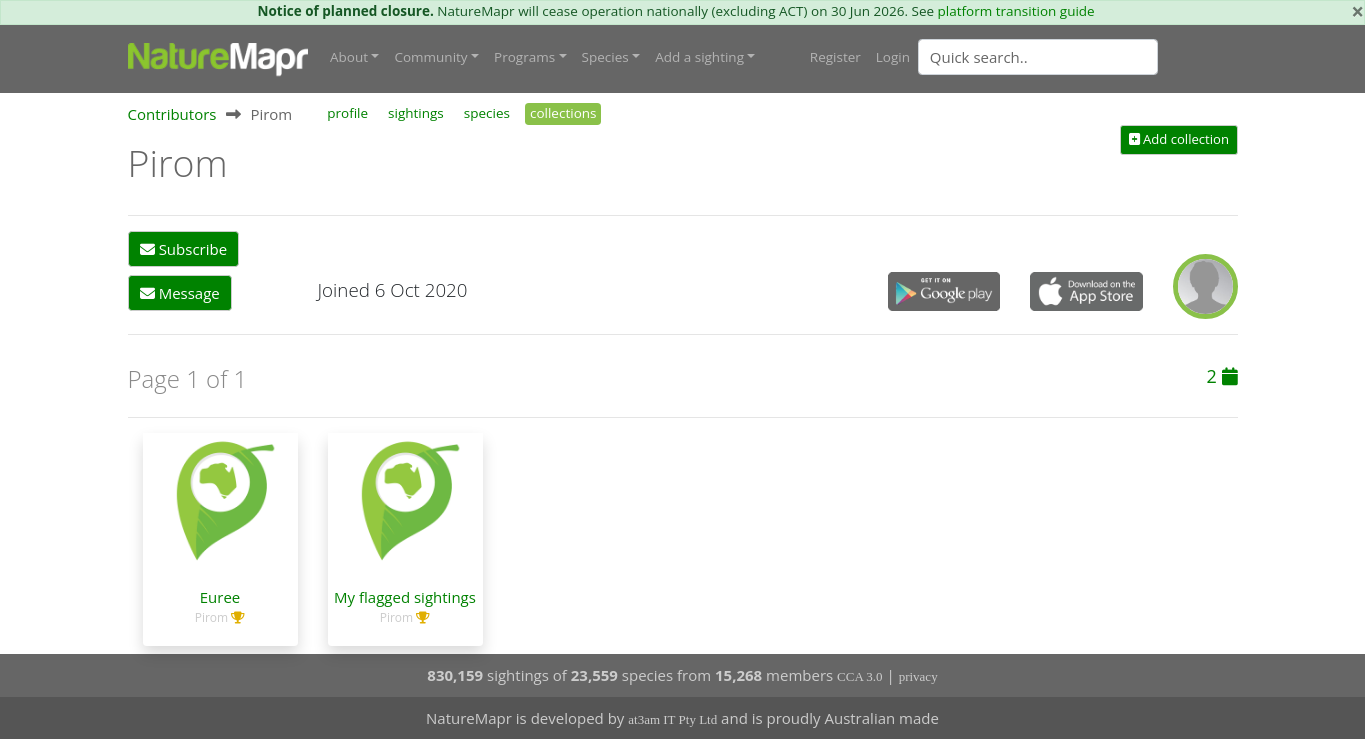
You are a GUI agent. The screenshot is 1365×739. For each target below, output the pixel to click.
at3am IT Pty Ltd (672, 719)
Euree (220, 597)
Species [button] (605, 57)
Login (893, 57)
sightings (416, 113)
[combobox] (1078, 57)
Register (835, 57)
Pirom (211, 617)
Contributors (172, 114)
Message (180, 293)
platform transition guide (1016, 11)
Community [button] (430, 57)
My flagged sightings (405, 597)
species (487, 113)
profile (347, 113)
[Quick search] (1038, 57)
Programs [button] (524, 57)
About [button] (349, 57)
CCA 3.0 (860, 676)
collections (563, 113)
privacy (918, 676)
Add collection (1179, 139)
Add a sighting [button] (699, 57)
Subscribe (183, 249)
